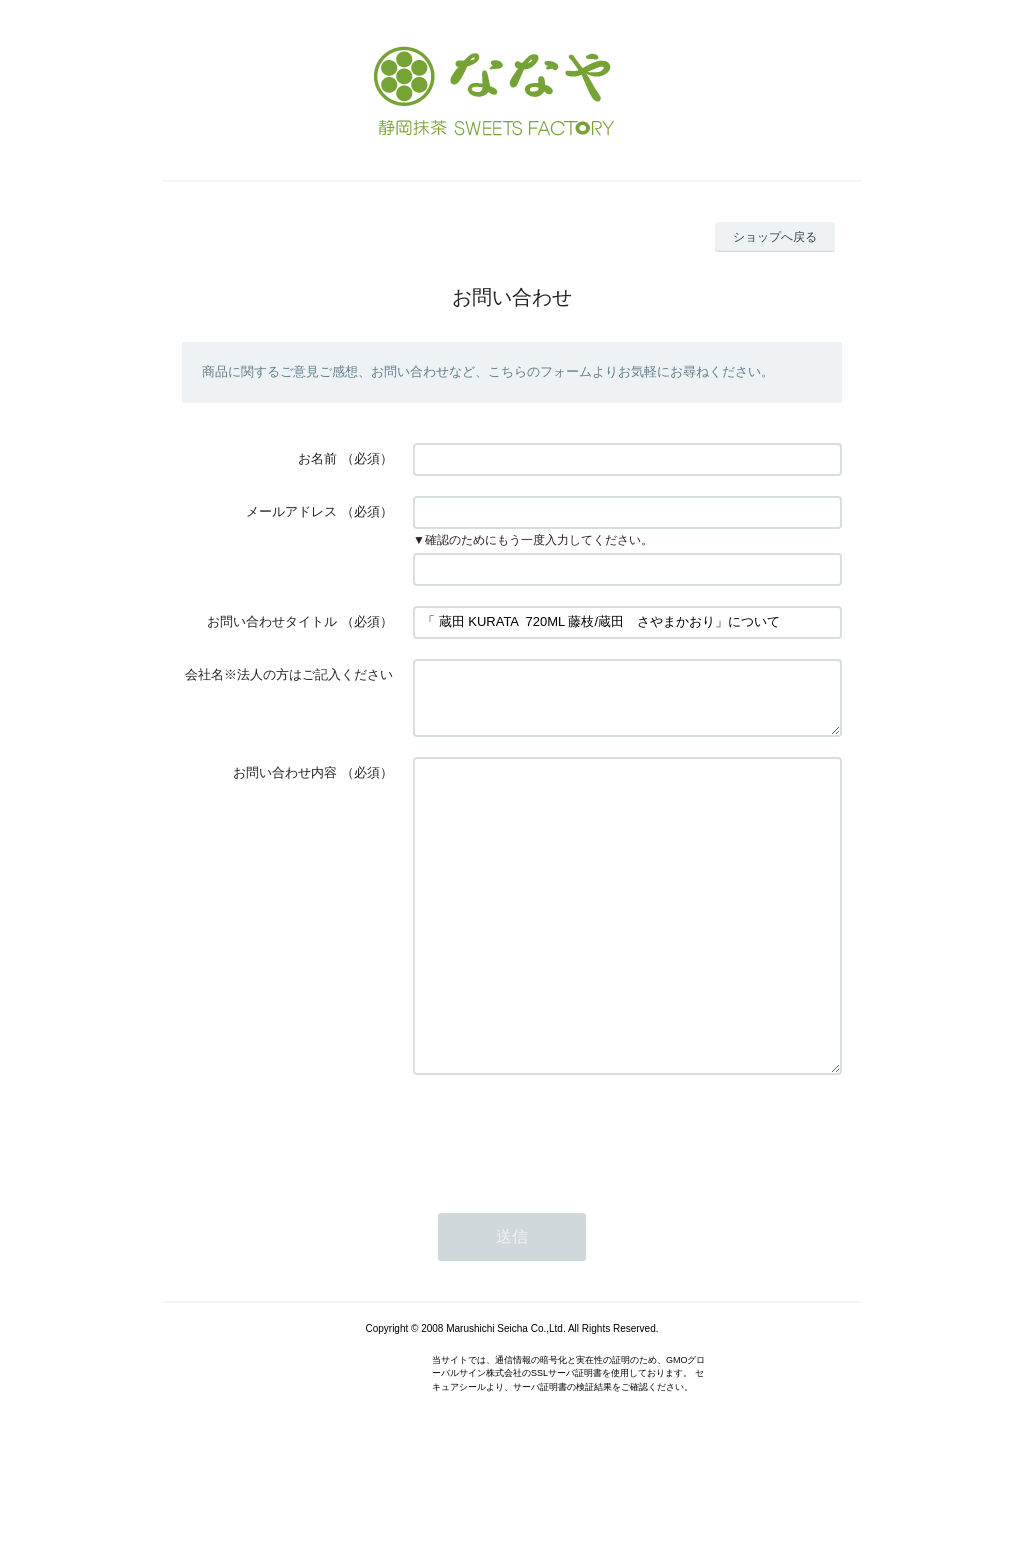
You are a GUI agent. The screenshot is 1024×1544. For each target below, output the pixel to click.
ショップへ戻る (775, 237)
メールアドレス (291, 511)
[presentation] (565, 1206)
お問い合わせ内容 (285, 784)
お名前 (317, 458)
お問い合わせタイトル (272, 621)
